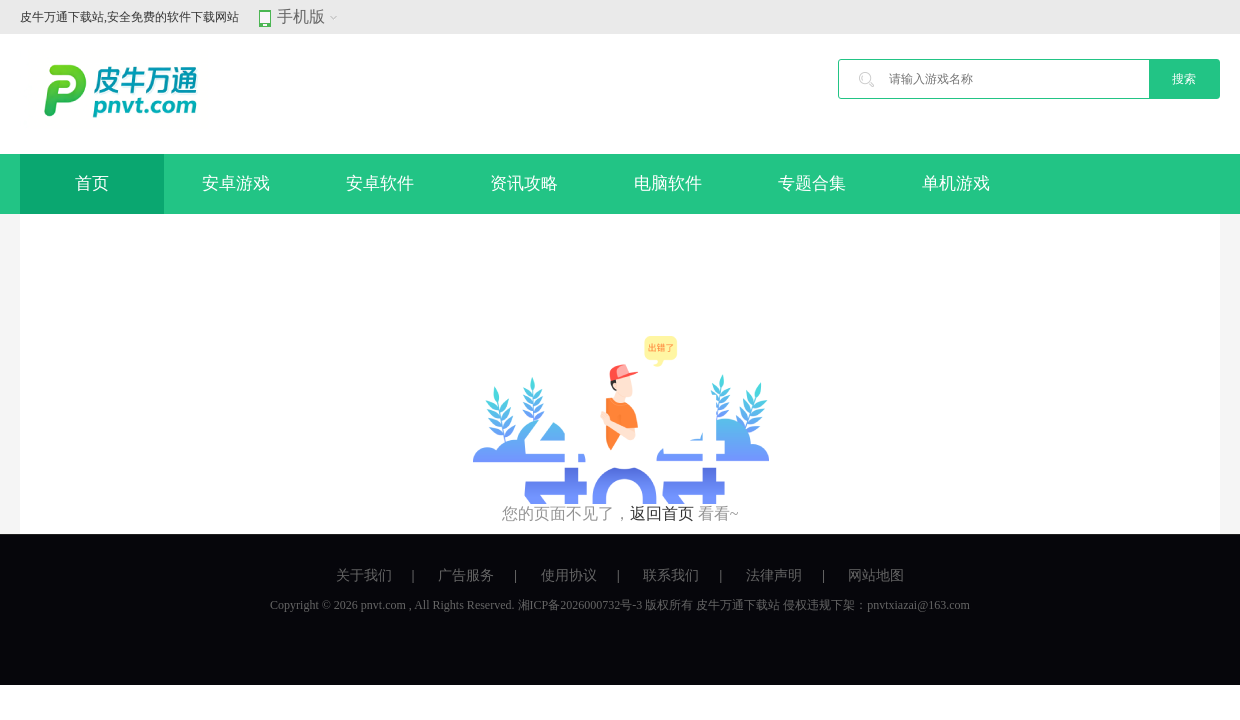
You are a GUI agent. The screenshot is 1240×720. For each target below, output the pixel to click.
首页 (92, 183)
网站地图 (876, 575)
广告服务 (466, 575)
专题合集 (812, 183)
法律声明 (774, 575)
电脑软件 (668, 183)
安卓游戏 (236, 183)
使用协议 (569, 575)
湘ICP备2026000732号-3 (580, 605)
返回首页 (662, 513)
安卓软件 (380, 183)
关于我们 (364, 575)
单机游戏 (956, 183)
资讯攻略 (524, 183)
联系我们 (671, 575)
